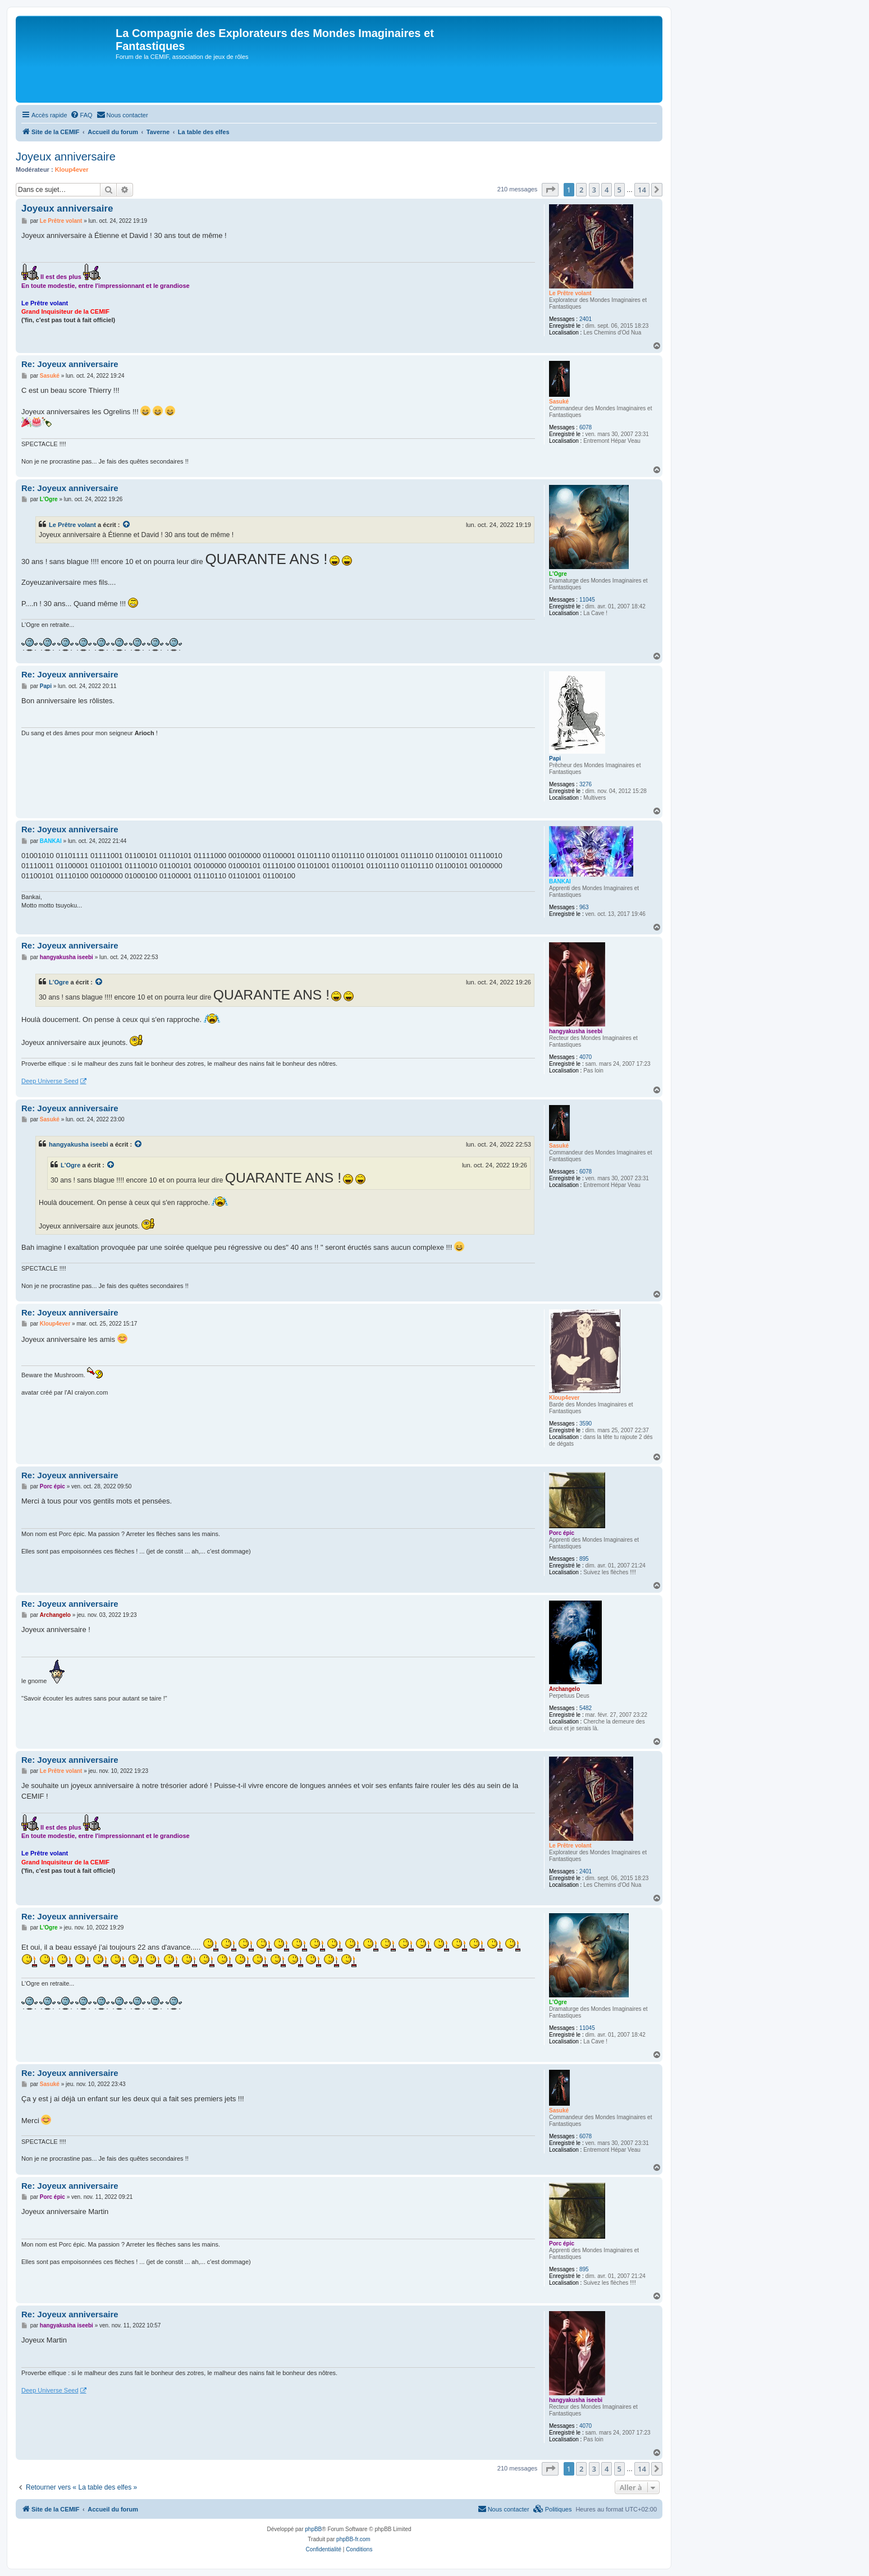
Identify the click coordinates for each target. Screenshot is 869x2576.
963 (584, 907)
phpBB (313, 2529)
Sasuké (559, 401)
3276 (585, 784)
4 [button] (607, 190)
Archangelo (564, 1689)
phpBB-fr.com (353, 2539)
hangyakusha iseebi (575, 1031)
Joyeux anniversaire (66, 156)
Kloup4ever (72, 169)
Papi (555, 758)
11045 (587, 600)
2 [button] (581, 190)
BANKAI (560, 881)
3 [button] (594, 190)
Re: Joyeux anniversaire (69, 364)
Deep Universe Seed (50, 1081)
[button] (550, 189)
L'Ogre (558, 574)
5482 (585, 1708)
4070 (585, 1057)
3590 (585, 1423)
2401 (585, 319)
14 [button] (642, 190)
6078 (585, 427)
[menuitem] (81, 115)
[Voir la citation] (127, 525)
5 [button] (619, 190)
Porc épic (561, 1533)
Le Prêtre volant (570, 293)
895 (584, 1559)
